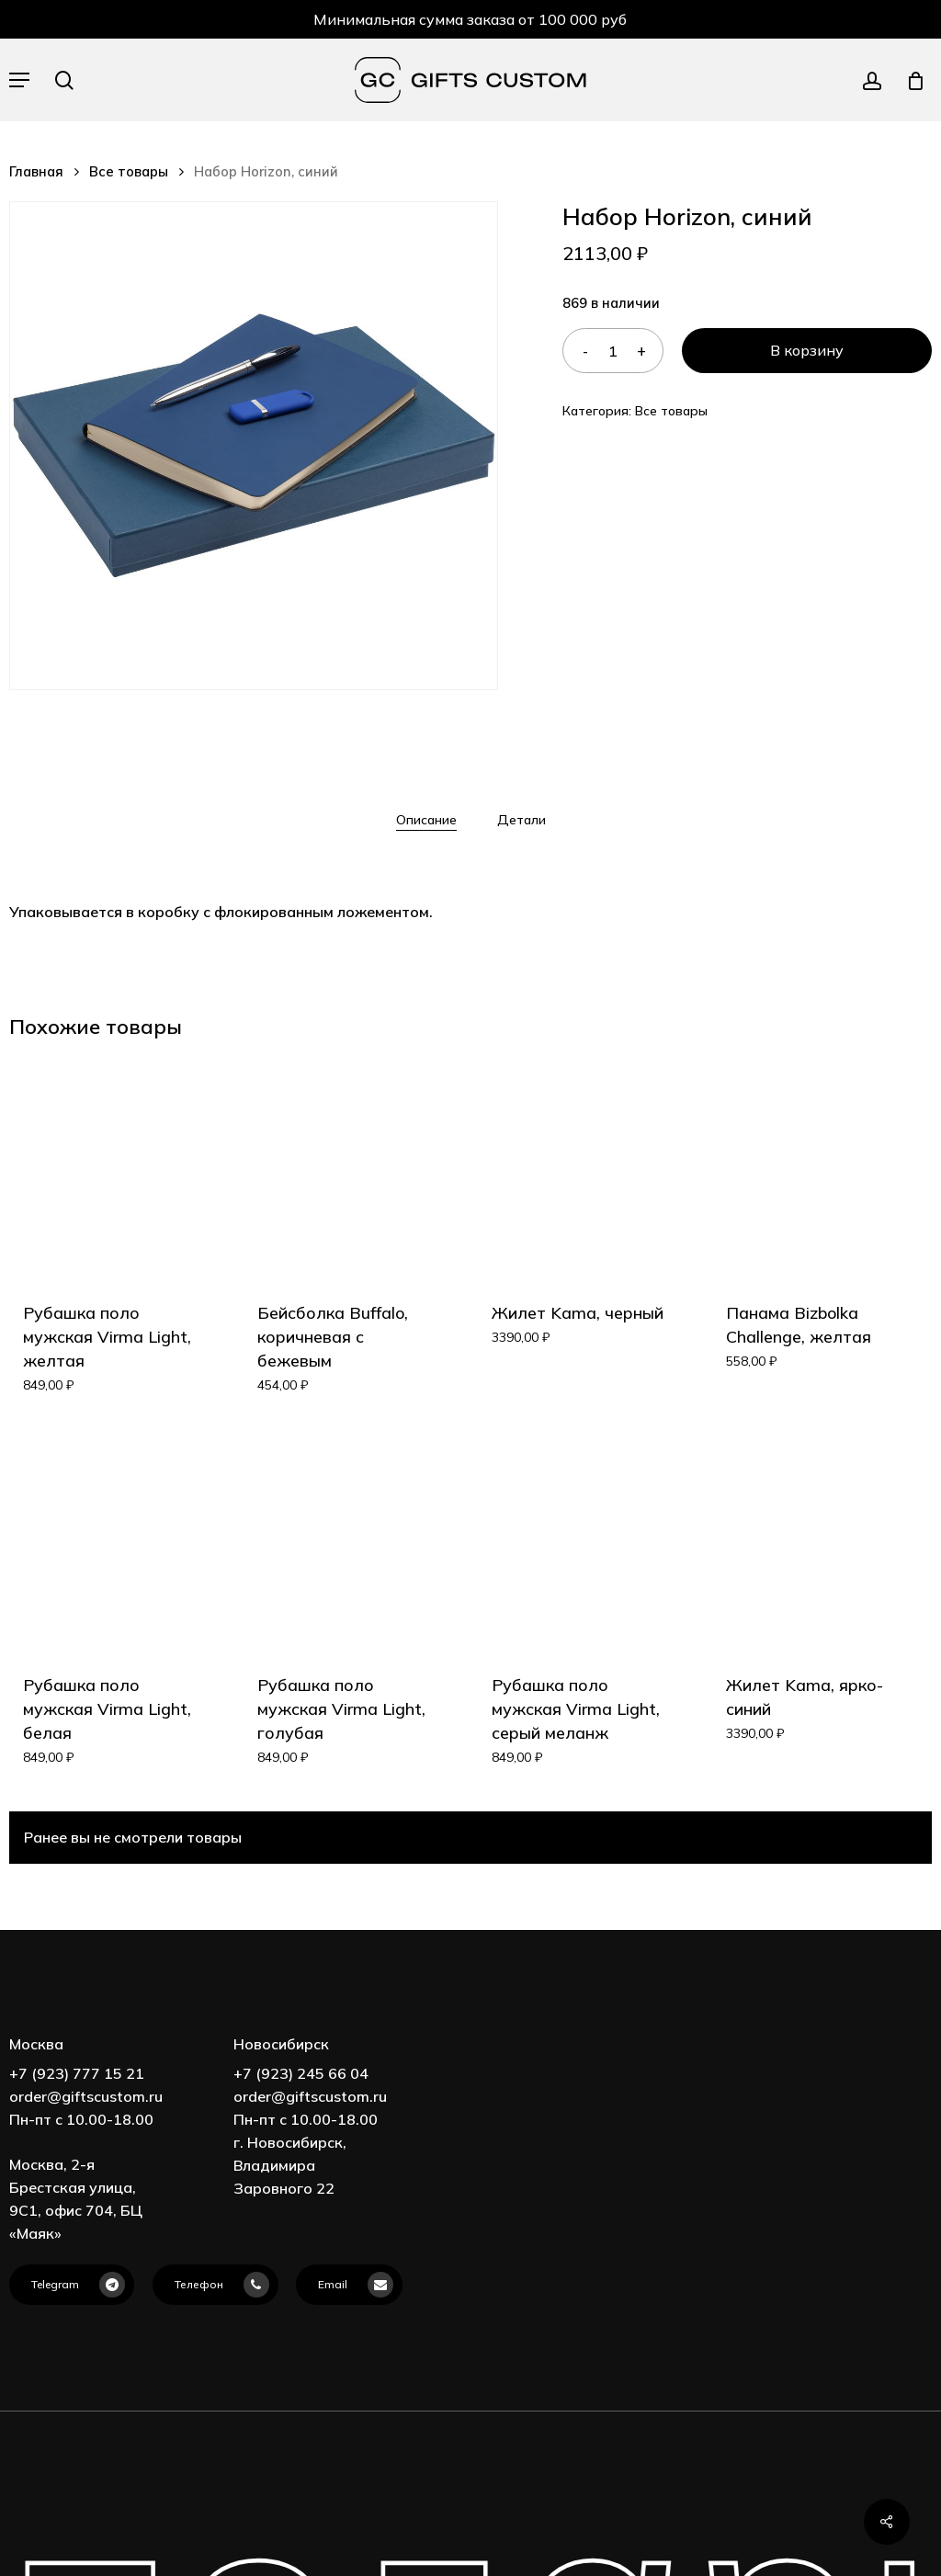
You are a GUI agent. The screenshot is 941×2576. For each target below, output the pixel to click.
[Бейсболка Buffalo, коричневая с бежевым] (344, 1168)
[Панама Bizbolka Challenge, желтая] (813, 1168)
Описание (426, 819)
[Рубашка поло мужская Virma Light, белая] (110, 1540)
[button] (19, 80)
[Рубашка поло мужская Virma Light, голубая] (344, 1540)
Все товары (128, 171)
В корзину (807, 350)
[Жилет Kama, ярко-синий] (813, 1540)
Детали (521, 819)
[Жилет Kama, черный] (579, 1168)
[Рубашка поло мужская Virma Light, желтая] (110, 1168)
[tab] (426, 819)
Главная (36, 171)
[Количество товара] (612, 350)
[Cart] (909, 80)
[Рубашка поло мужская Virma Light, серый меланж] (579, 1540)
